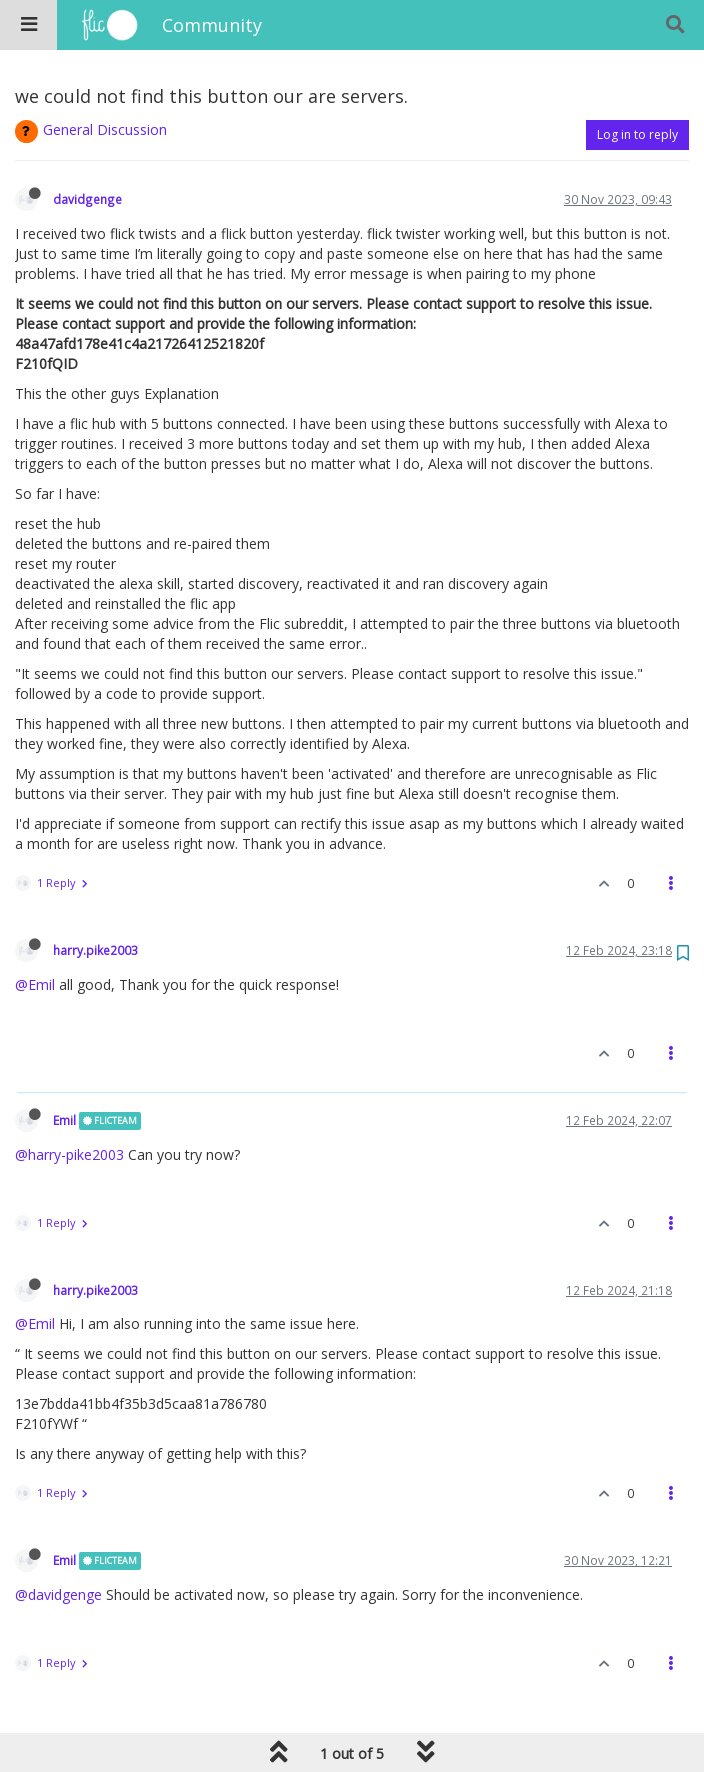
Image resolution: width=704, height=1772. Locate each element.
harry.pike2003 (95, 950)
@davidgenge (58, 1594)
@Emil (35, 984)
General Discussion (105, 129)
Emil (64, 1120)
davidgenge (87, 199)
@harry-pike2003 (69, 1154)
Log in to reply (637, 134)
